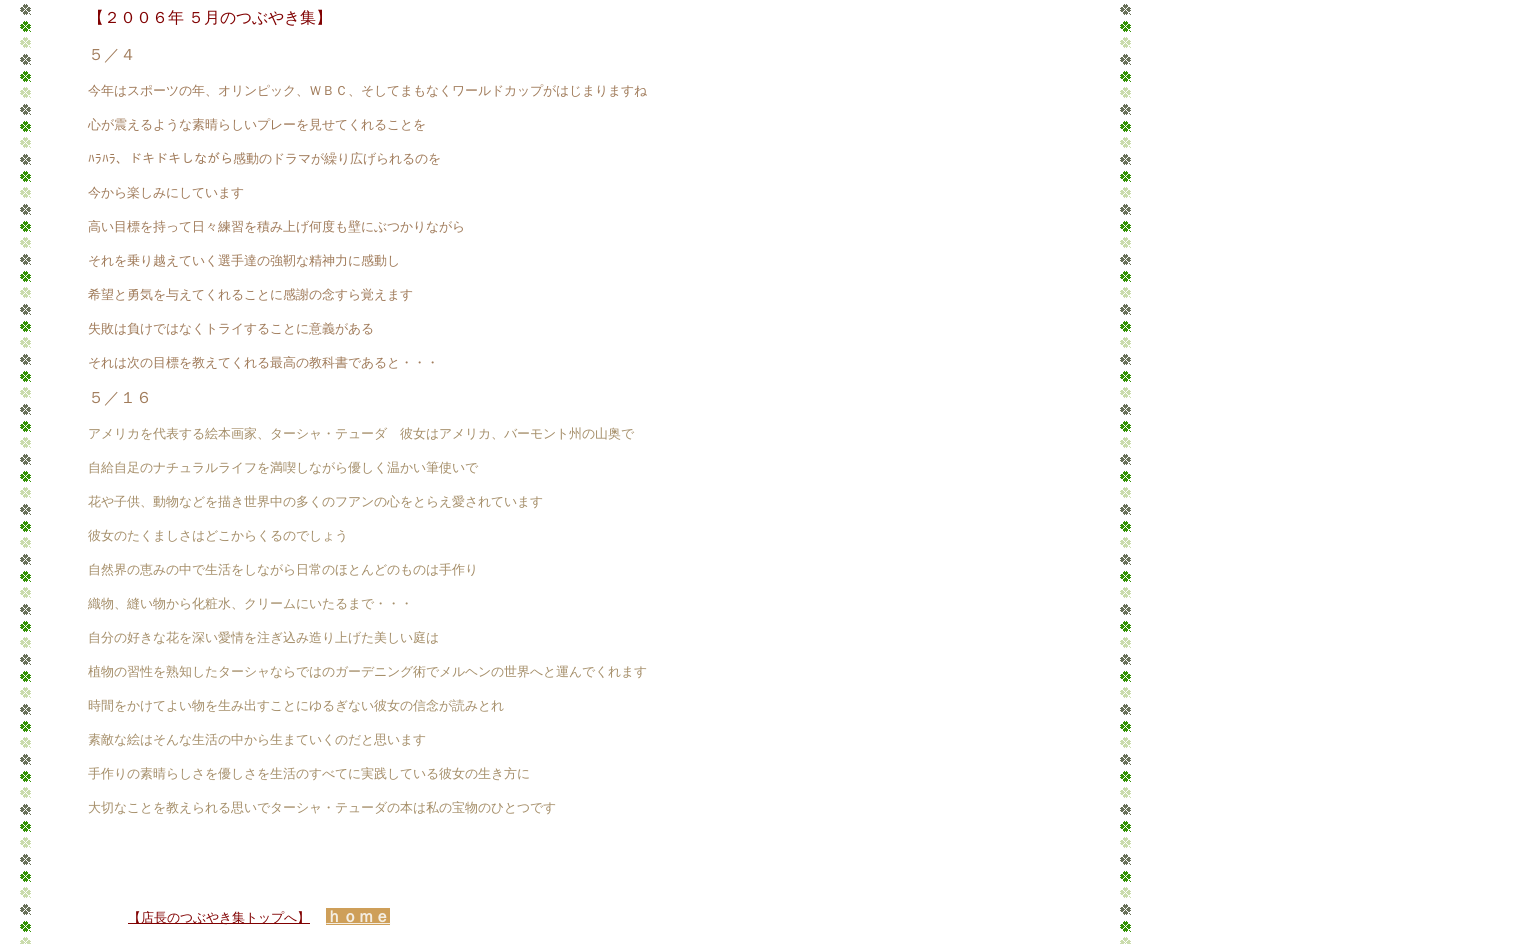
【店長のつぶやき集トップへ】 (219, 917)
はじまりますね (601, 90)
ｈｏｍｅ (358, 916)
